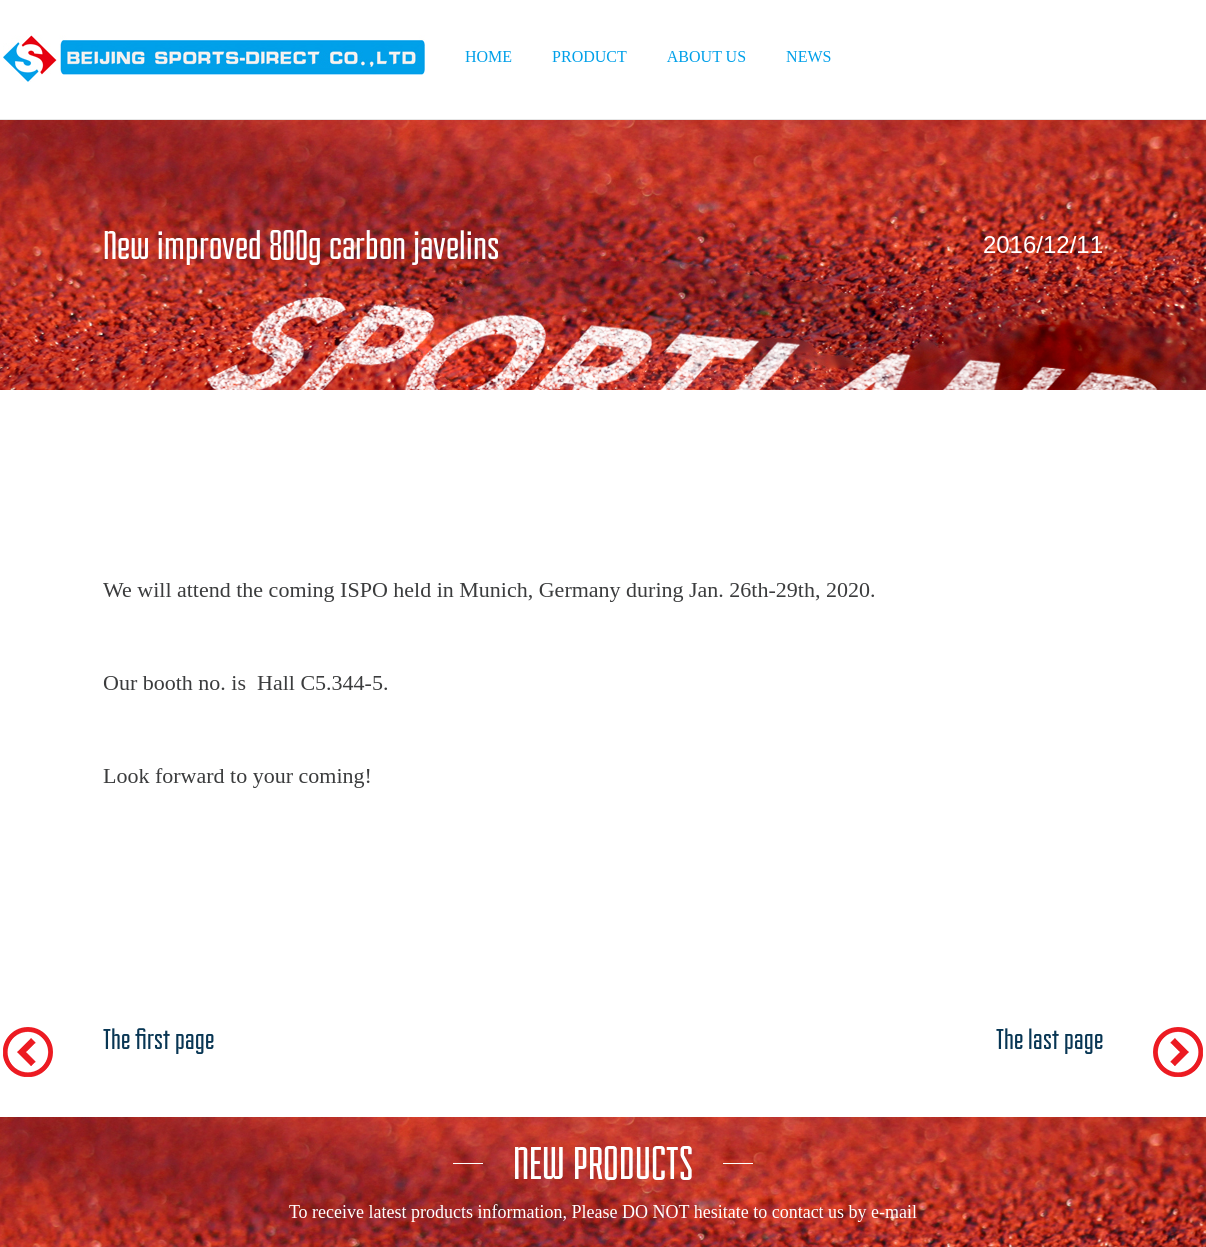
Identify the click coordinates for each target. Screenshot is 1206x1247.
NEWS (808, 56)
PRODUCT (589, 56)
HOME (488, 56)
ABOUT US (706, 56)
